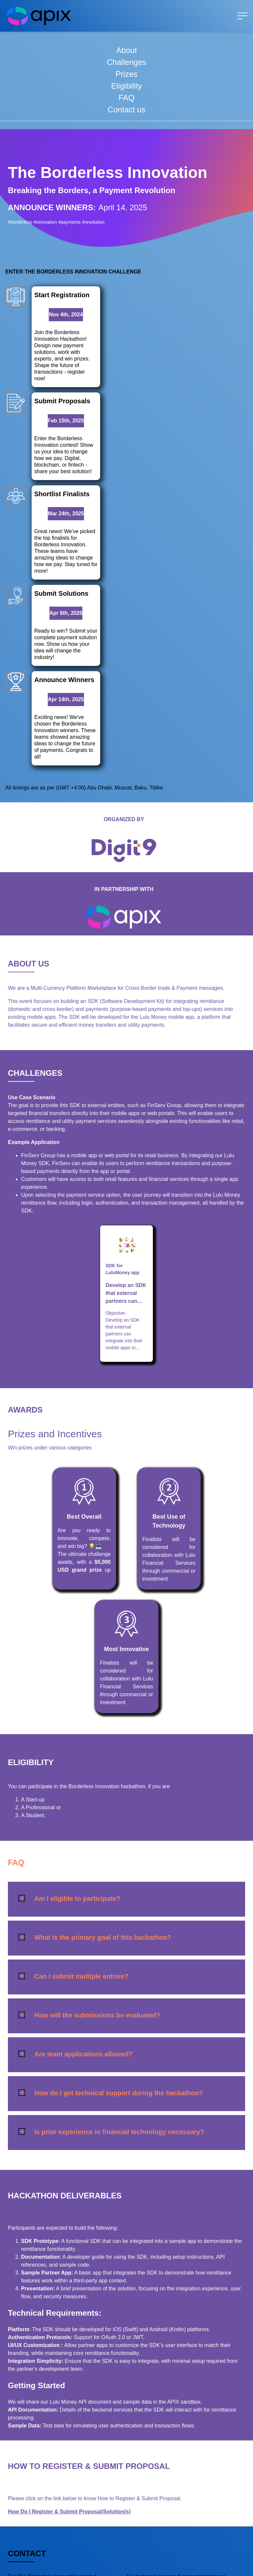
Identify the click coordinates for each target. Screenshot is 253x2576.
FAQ (126, 97)
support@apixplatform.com (42, 2474)
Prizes (127, 74)
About (126, 50)
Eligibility (126, 85)
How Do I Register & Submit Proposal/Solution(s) (69, 2388)
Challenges (126, 62)
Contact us (127, 109)
